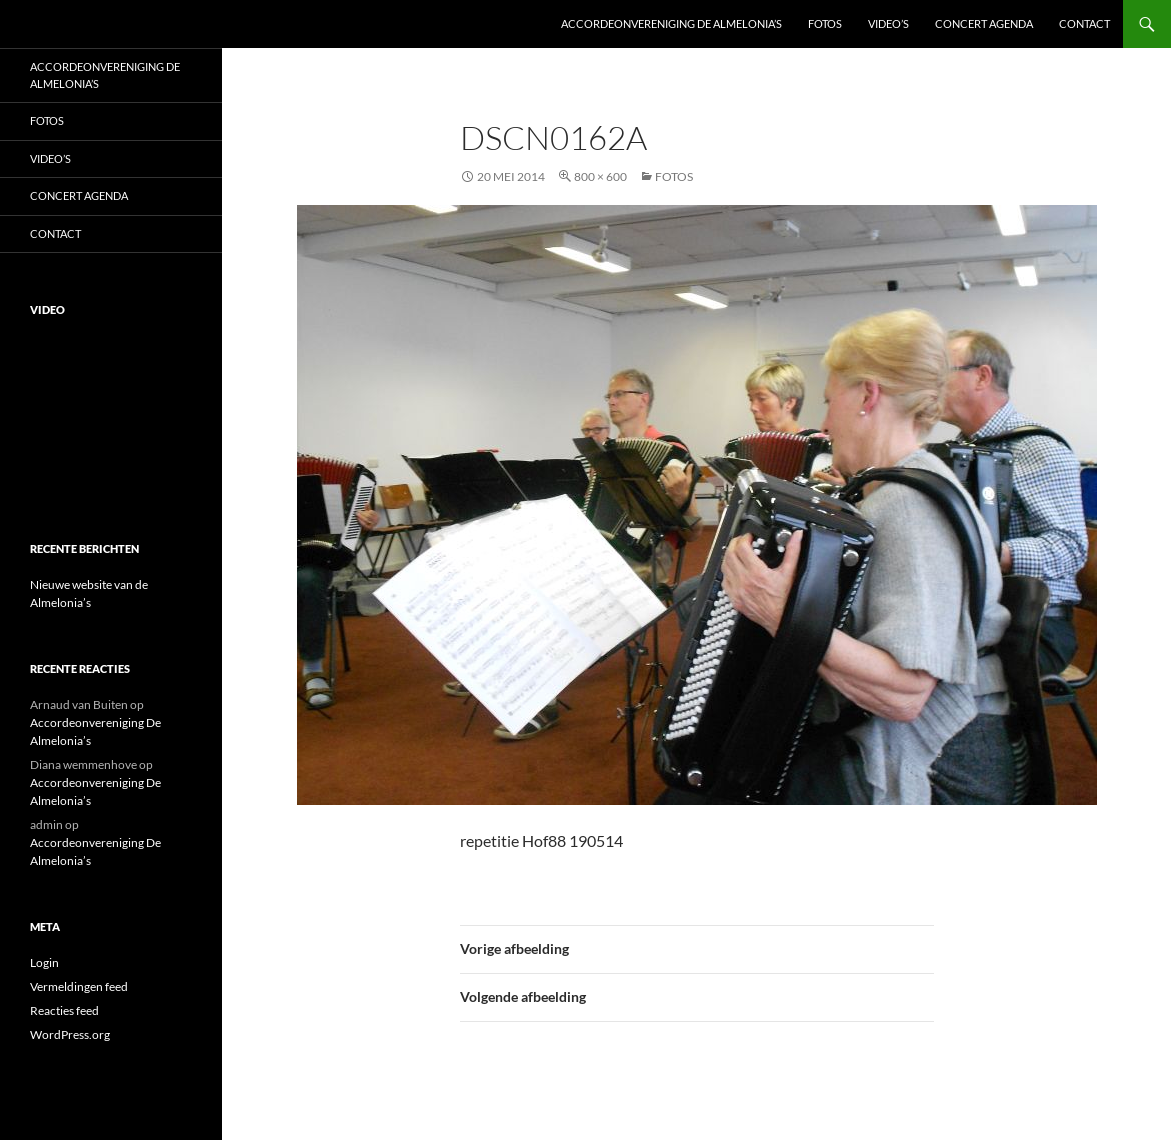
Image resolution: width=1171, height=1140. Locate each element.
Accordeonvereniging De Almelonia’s (671, 23)
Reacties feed (64, 1010)
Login (44, 962)
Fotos (825, 23)
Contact (1084, 23)
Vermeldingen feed (79, 986)
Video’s (888, 23)
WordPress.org (70, 1034)
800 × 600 (600, 176)
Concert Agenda (984, 23)
